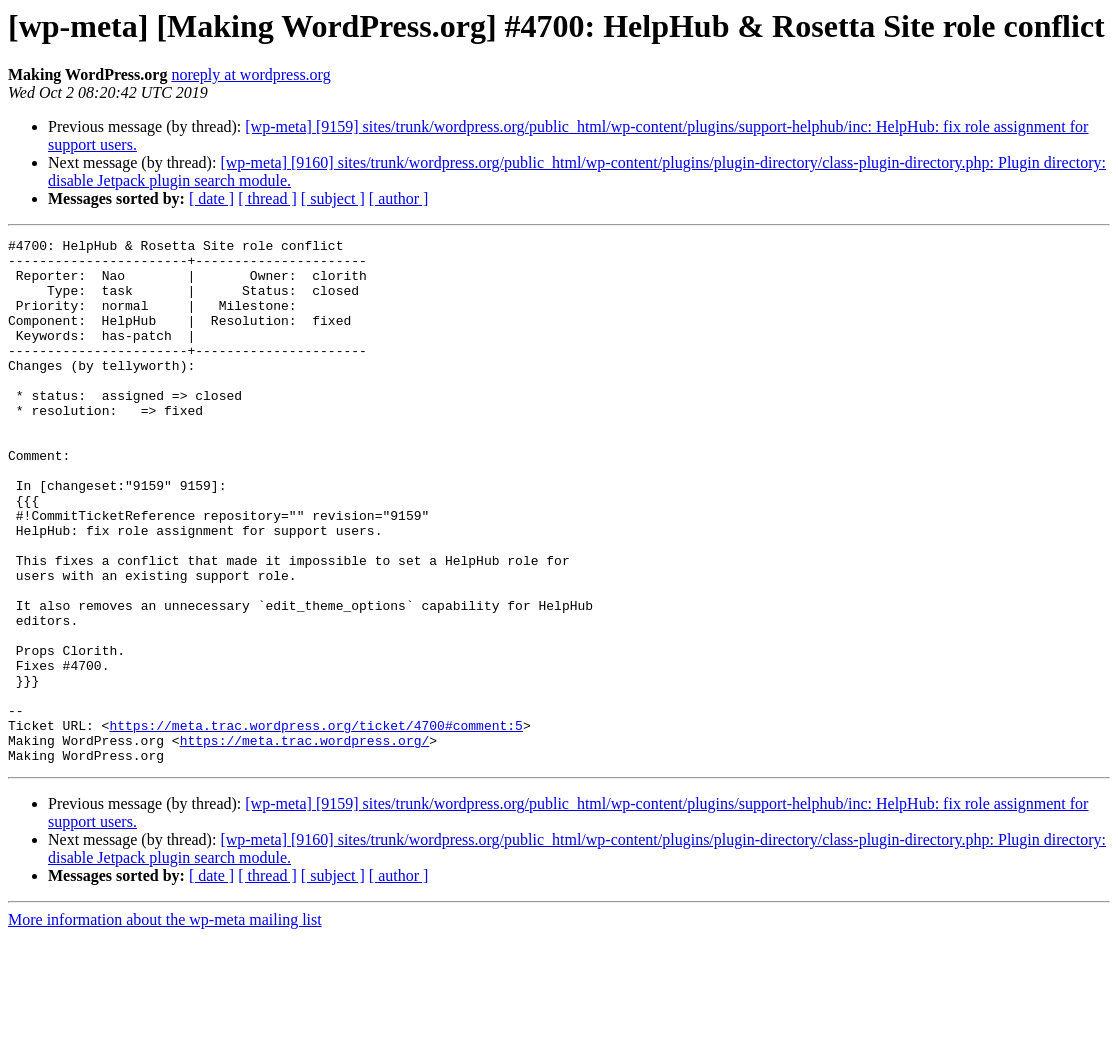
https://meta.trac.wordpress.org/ (305, 842)
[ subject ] (333, 198)
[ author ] (399, 198)
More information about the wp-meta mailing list (165, 1024)
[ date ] (211, 198)
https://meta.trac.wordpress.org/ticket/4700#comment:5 (315, 824)
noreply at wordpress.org (250, 74)
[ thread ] (267, 198)
